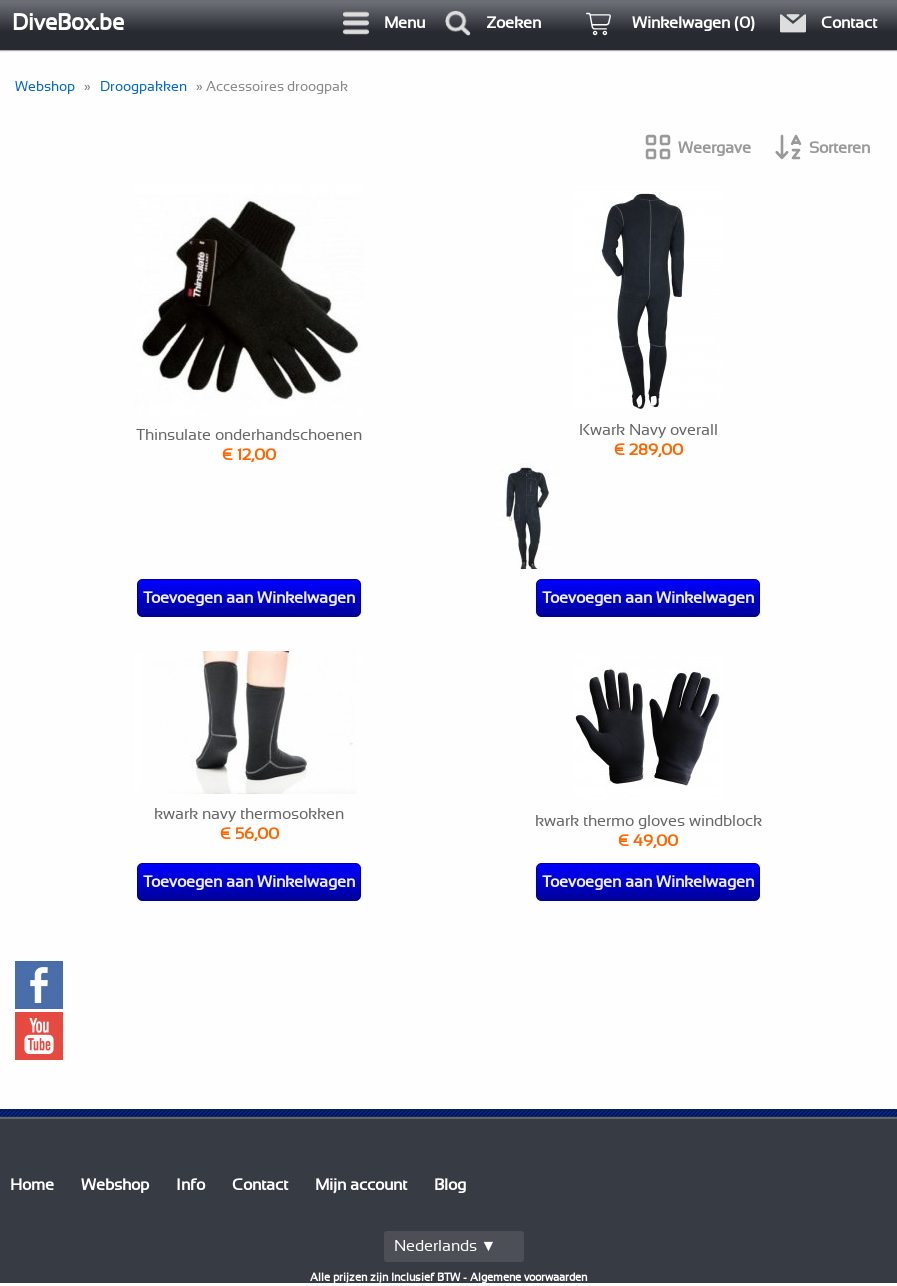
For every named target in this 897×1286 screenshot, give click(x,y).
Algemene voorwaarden (528, 1277)
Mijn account (361, 1185)
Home (32, 1185)
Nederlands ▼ (445, 1246)
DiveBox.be (68, 23)
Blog (450, 1185)
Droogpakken (143, 86)
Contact (260, 1185)
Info (190, 1185)
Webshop (45, 86)
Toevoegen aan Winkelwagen (249, 598)
